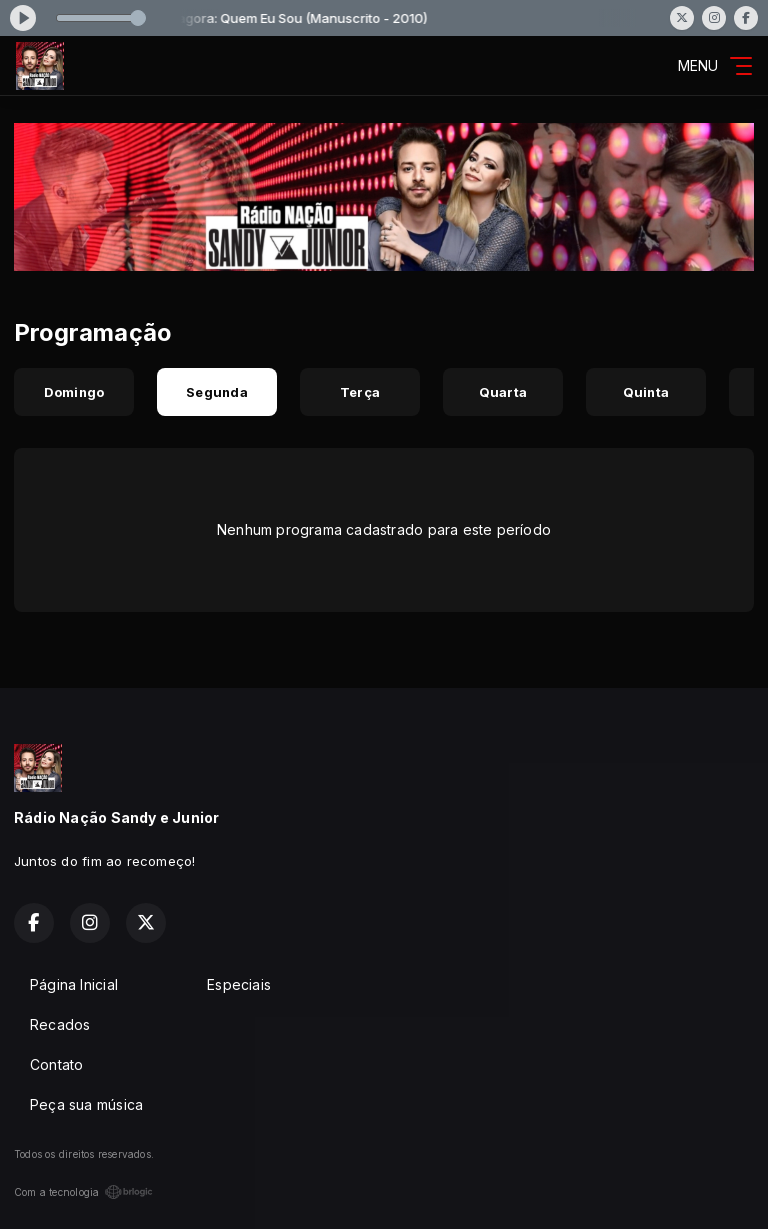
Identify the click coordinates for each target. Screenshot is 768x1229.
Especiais (239, 984)
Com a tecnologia (83, 1192)
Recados (60, 1024)
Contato (56, 1064)
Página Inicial (74, 984)
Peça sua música (86, 1104)
